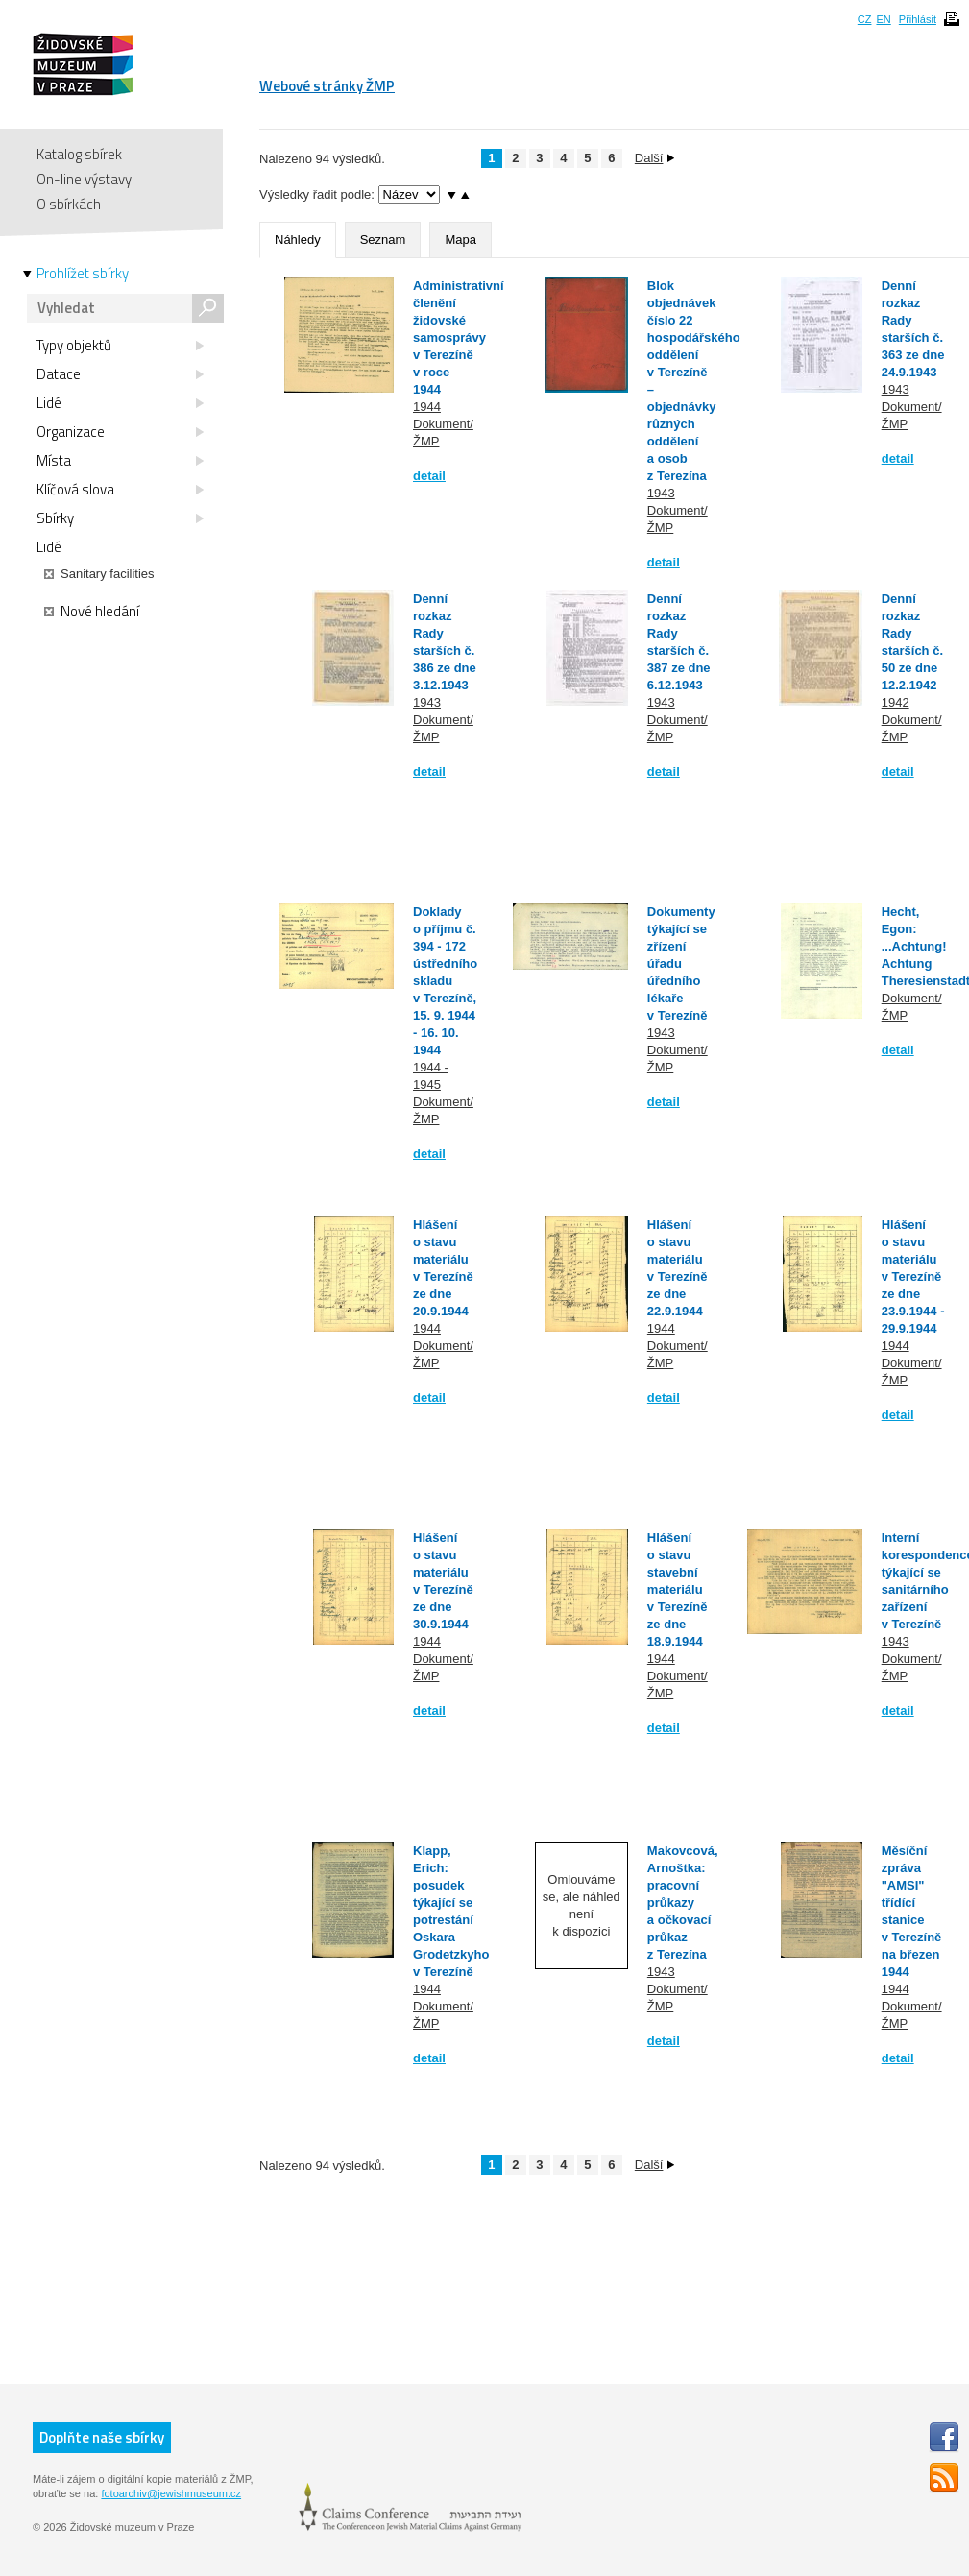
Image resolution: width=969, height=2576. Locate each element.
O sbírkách (68, 204)
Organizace (120, 432)
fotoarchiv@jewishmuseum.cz (171, 2493)
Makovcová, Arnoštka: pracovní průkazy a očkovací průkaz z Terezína (682, 1902)
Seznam (383, 239)
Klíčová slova (120, 489)
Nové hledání (91, 611)
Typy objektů (120, 345)
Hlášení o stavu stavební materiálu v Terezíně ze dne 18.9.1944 (677, 1589)
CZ (865, 19)
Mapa (460, 239)
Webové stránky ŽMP (327, 86)
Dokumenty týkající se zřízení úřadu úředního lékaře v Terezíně (681, 963)
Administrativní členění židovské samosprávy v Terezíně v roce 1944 (458, 337)
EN (883, 19)
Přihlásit (917, 19)
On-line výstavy (84, 179)
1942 (895, 702)
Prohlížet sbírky (82, 273)
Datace (120, 374)
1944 (427, 406)
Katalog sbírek (79, 154)
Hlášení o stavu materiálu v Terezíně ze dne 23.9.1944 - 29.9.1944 (913, 1276)
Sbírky (120, 518)
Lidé (120, 403)
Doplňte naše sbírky (101, 2437)
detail (429, 476)
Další (655, 158)
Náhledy (298, 239)
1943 (661, 493)
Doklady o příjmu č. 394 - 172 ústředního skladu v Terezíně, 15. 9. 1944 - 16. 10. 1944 (445, 980)
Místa (120, 460)
